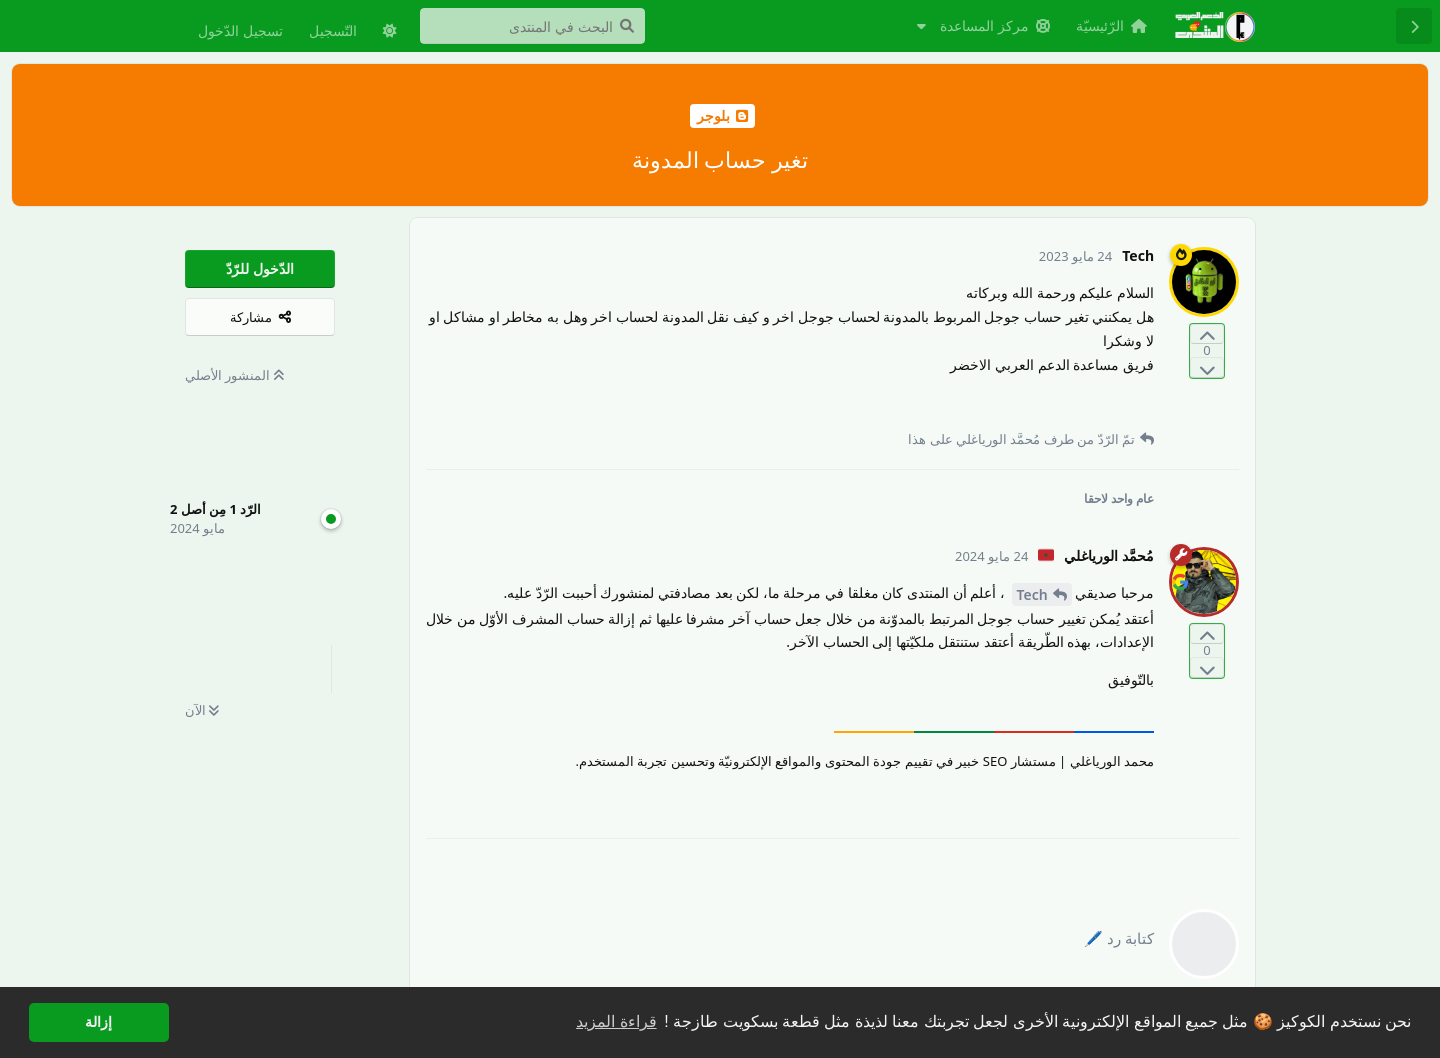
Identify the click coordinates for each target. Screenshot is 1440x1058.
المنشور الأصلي (234, 375)
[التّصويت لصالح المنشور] (1207, 334)
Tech (1032, 594)
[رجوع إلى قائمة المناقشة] (1414, 26)
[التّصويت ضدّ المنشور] (1207, 367)
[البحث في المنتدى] (532, 26)
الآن (202, 710)
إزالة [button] (98, 1022)
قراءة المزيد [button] (616, 1021)
